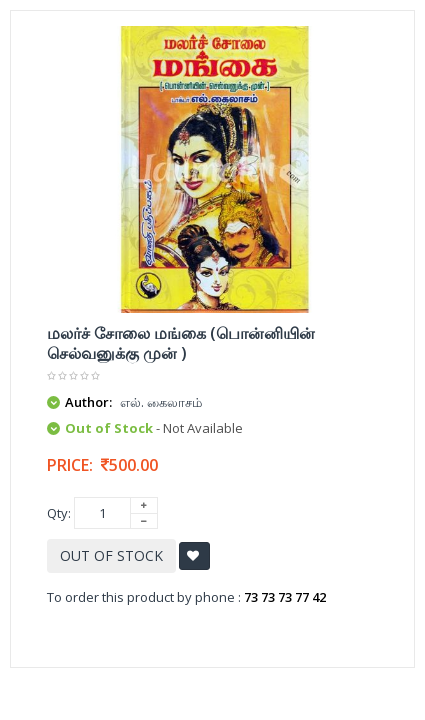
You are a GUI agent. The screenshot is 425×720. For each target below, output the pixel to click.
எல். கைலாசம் (161, 402)
